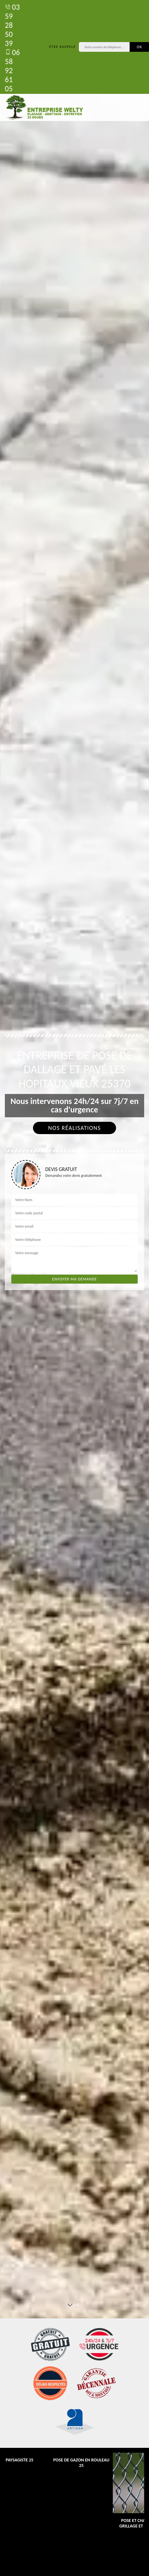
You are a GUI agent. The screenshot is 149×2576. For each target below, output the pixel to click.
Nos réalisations (74, 1128)
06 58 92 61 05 (12, 70)
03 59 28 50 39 (12, 25)
